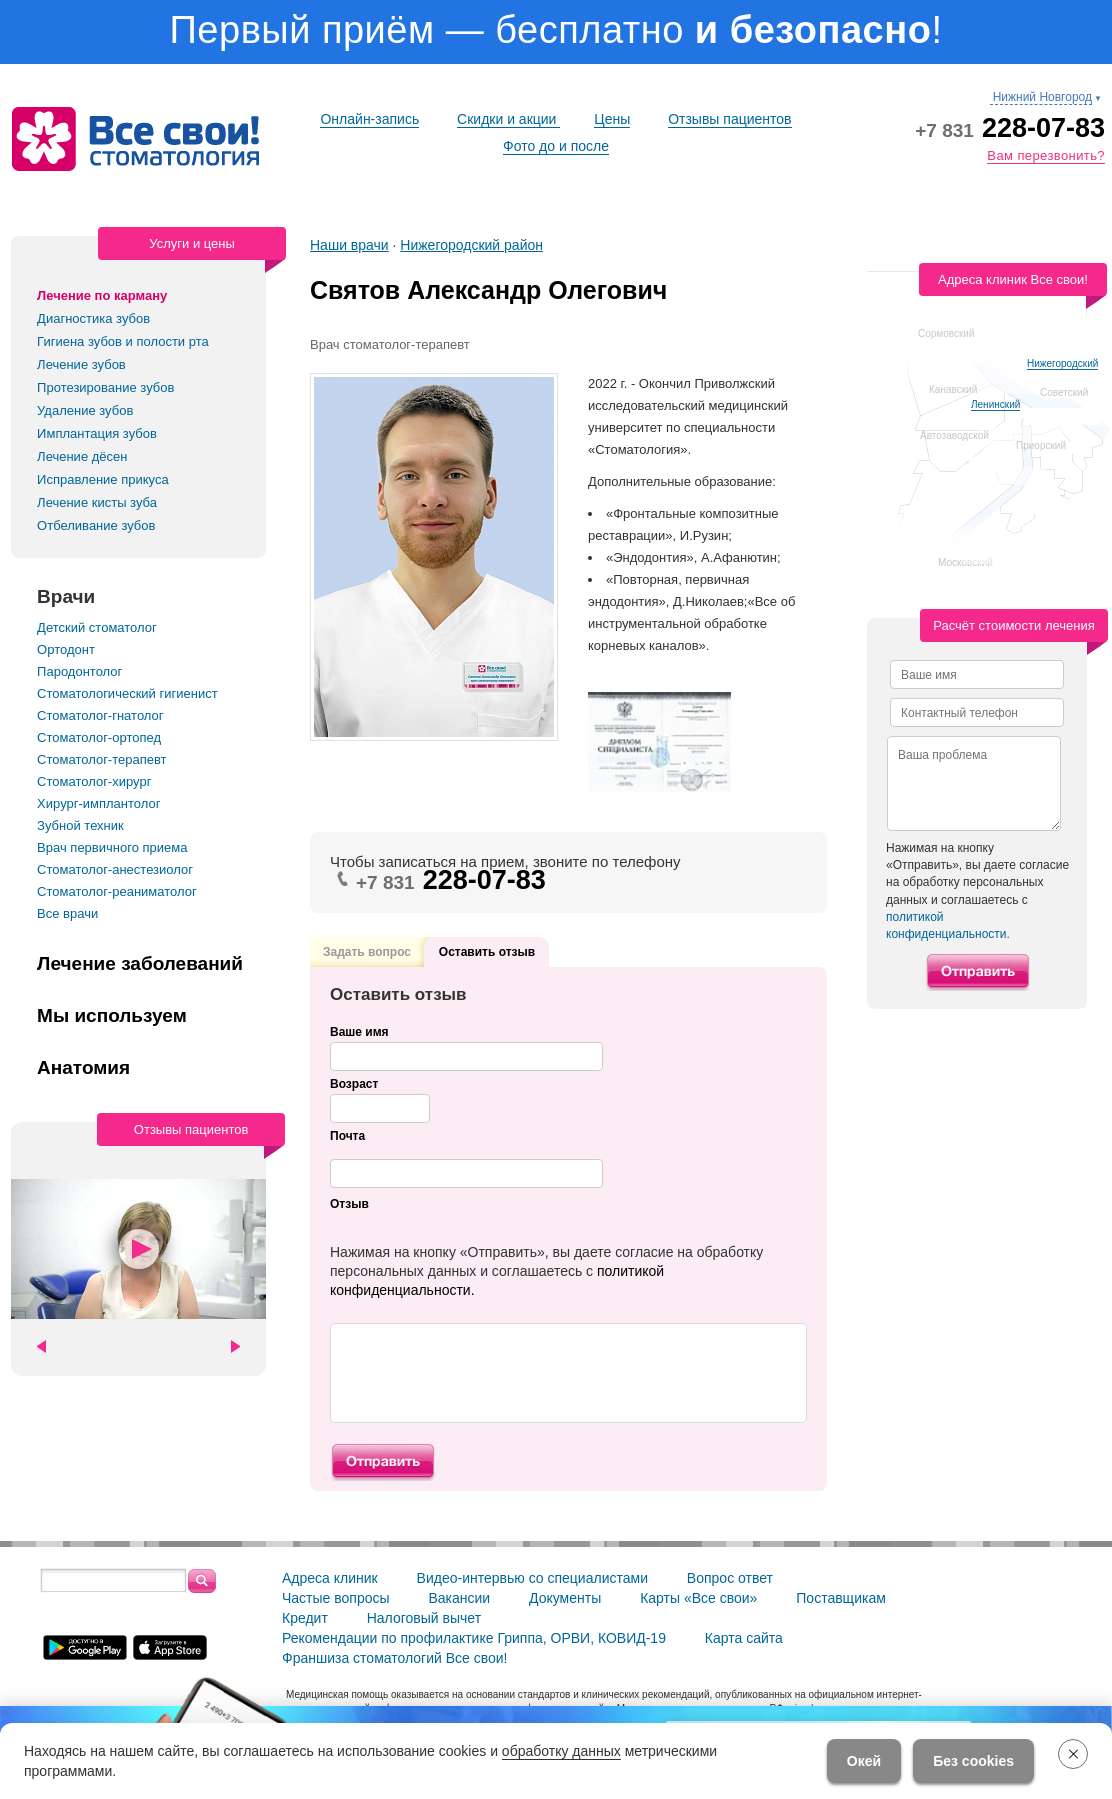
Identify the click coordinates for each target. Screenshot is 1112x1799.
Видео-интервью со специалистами (532, 1578)
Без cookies (973, 1761)
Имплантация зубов (97, 433)
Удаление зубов (85, 410)
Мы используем (112, 1016)
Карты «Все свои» (698, 1598)
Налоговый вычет (424, 1618)
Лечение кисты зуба (97, 502)
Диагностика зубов (93, 318)
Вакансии (459, 1598)
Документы (565, 1598)
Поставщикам (841, 1598)
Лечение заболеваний (140, 964)
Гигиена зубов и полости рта (123, 341)
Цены (612, 119)
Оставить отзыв (487, 952)
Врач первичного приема (112, 847)
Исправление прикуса (103, 479)
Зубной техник (80, 825)
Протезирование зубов (105, 387)
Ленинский (995, 404)
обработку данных (561, 1751)
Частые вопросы (336, 1598)
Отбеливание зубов (96, 525)
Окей (864, 1761)
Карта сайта (744, 1638)
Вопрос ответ (730, 1578)
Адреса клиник (330, 1578)
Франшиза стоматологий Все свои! (395, 1658)
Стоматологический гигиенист (127, 693)
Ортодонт (66, 649)
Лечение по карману (102, 295)
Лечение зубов (81, 364)
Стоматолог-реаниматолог (117, 891)
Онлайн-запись (369, 119)
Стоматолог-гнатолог (100, 715)
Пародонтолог (79, 671)
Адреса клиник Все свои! (1013, 279)
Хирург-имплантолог (98, 803)
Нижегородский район (471, 245)
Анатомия (83, 1068)
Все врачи (67, 913)
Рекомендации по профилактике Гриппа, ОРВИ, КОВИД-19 (474, 1638)
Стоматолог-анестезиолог (115, 869)
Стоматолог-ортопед (99, 737)
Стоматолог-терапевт (101, 759)
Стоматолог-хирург (94, 781)
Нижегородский (1062, 363)
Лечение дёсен (82, 456)
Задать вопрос (367, 948)
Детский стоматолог (97, 627)
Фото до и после (556, 146)
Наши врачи (349, 245)
